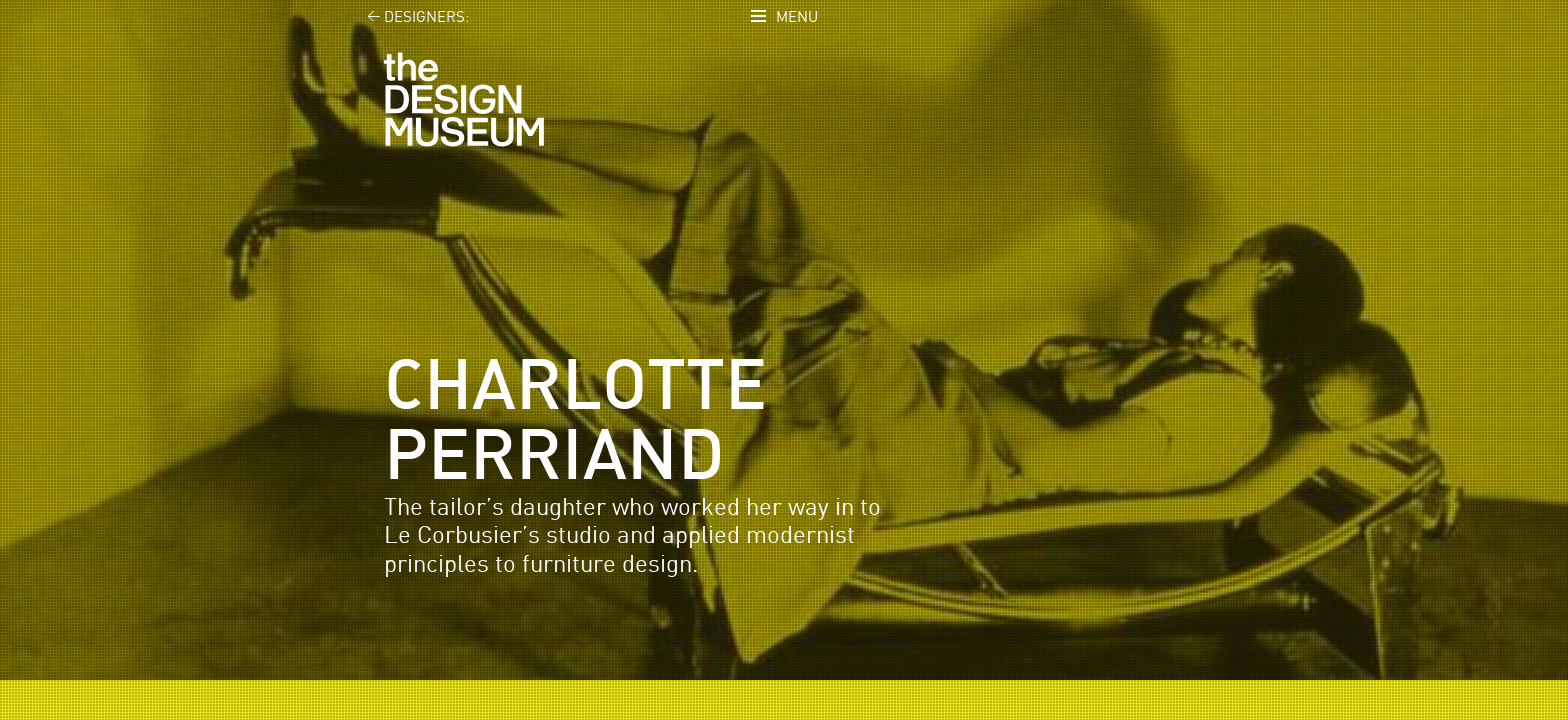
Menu (797, 17)
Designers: (406, 17)
